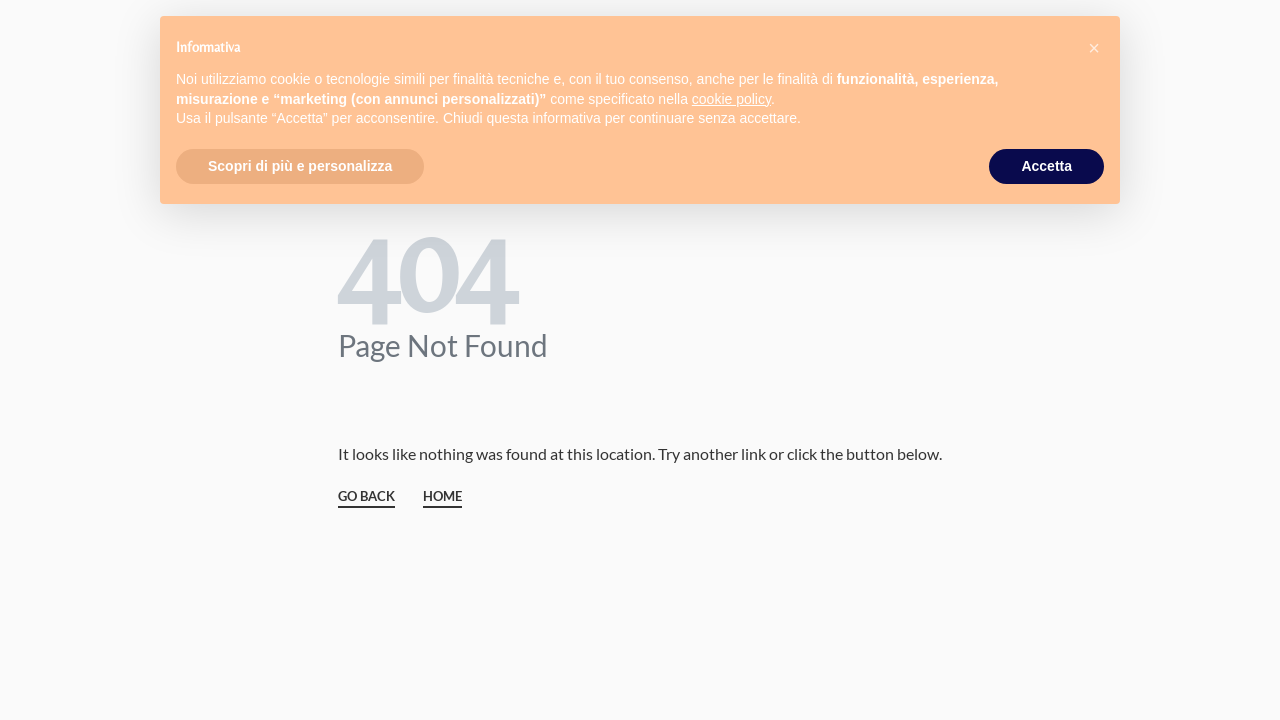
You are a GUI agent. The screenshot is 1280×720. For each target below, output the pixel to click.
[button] (1094, 48)
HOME (442, 497)
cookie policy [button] (731, 99)
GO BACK (366, 497)
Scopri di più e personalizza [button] (300, 166)
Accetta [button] (1046, 166)
